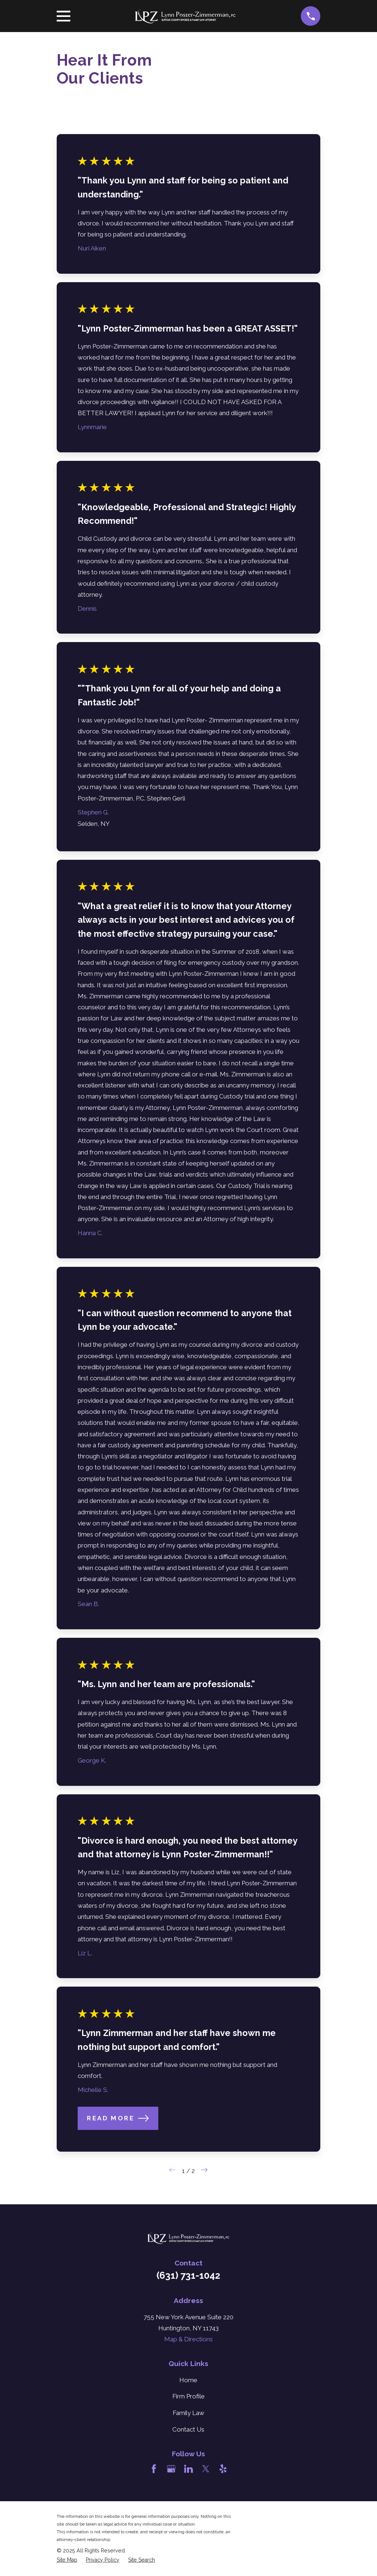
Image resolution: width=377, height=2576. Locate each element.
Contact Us (188, 2429)
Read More (118, 2118)
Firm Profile (188, 2396)
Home (188, 2380)
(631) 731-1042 (188, 2275)
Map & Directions (188, 2339)
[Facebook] (153, 2468)
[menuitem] (67, 2560)
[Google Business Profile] (171, 2468)
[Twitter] (205, 2468)
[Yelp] (223, 2468)
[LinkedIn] (188, 2468)
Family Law (188, 2412)
